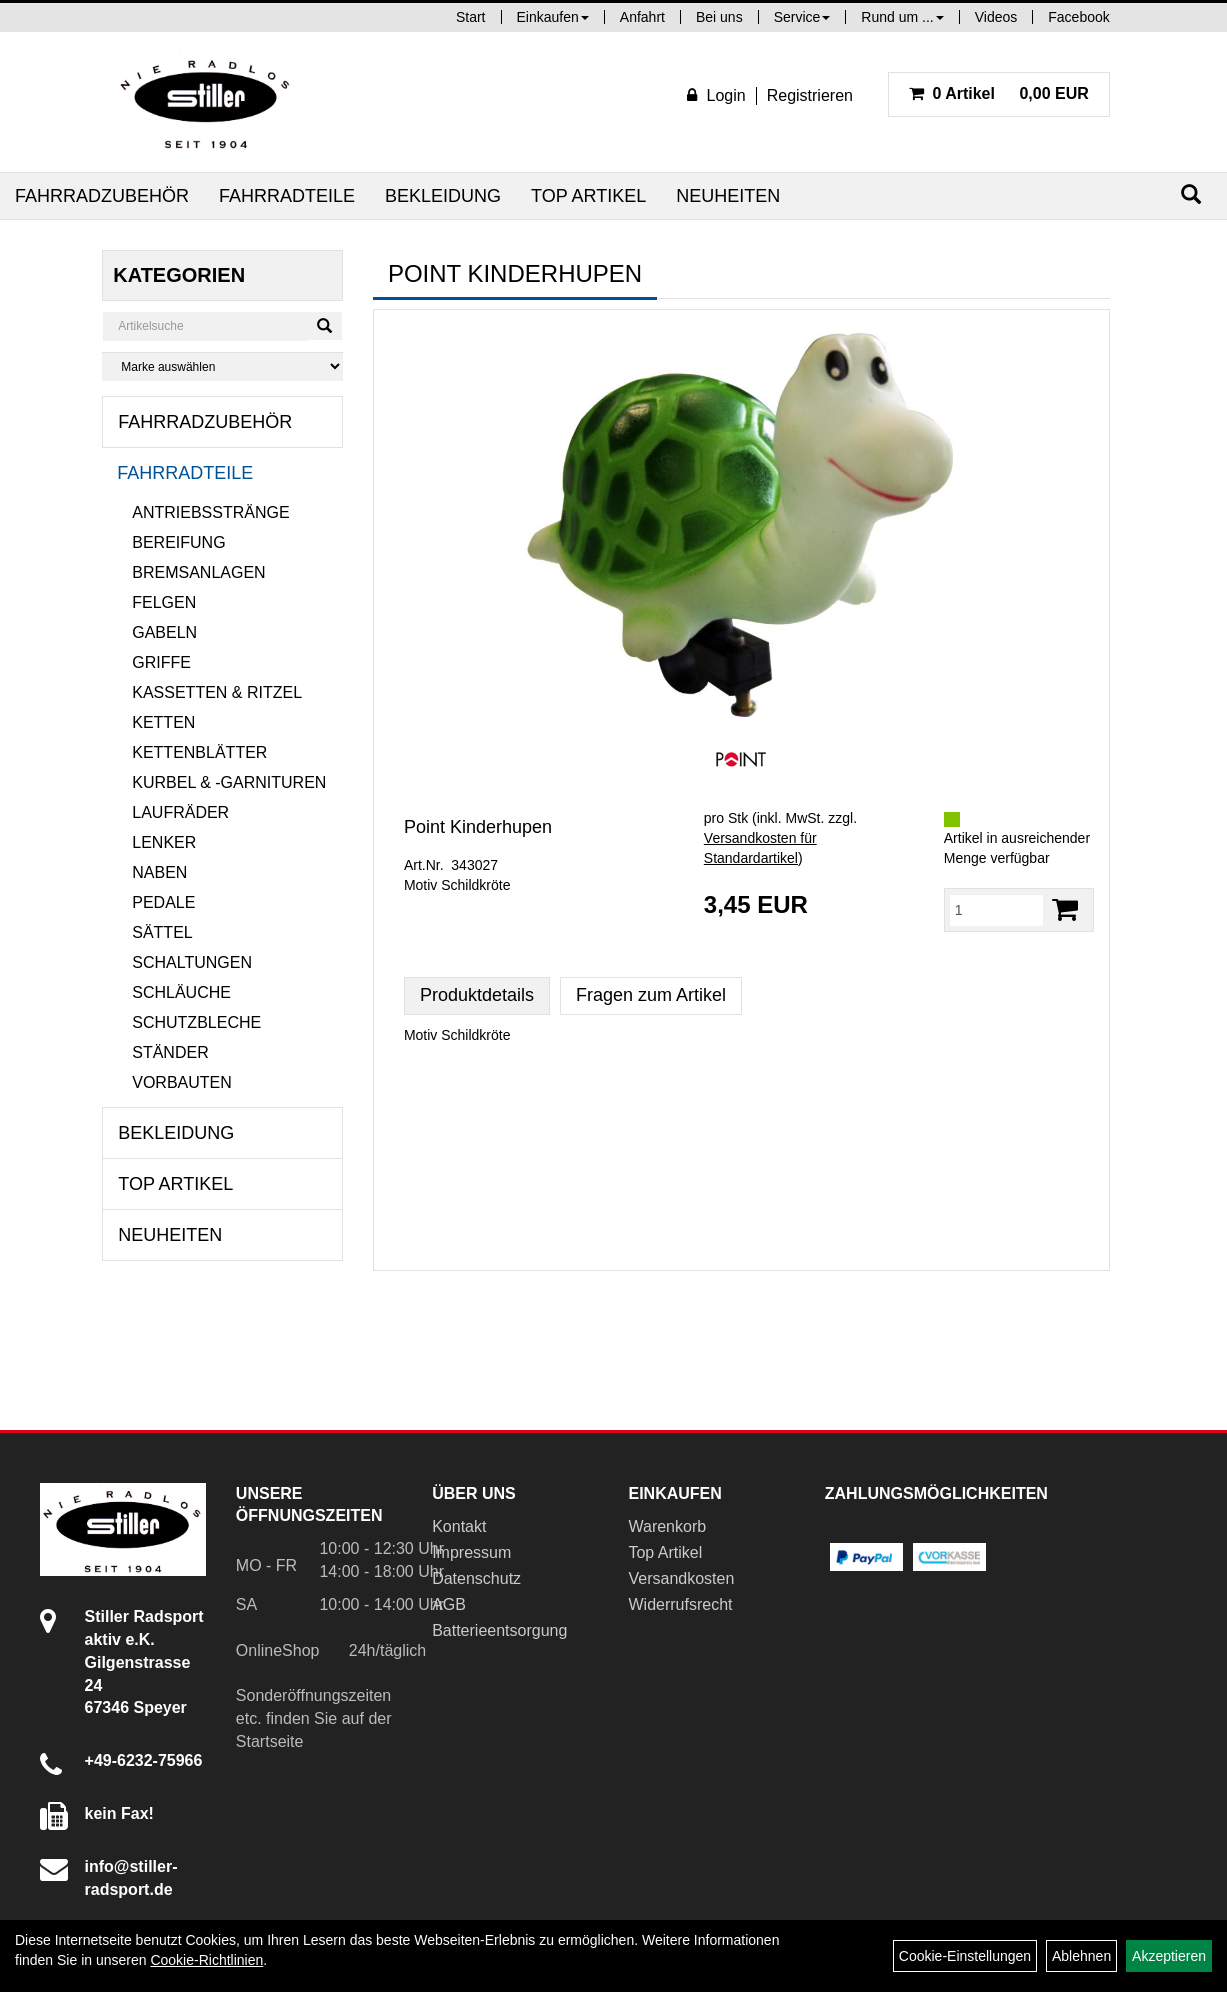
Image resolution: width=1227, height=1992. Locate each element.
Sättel (162, 932)
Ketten (163, 722)
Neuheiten (728, 196)
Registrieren (810, 95)
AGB (449, 1604)
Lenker (164, 842)
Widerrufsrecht (680, 1604)
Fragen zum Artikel (651, 995)
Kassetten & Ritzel (217, 692)
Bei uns (719, 17)
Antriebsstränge (210, 512)
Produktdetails (477, 995)
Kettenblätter (199, 752)
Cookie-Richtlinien (206, 1960)
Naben (159, 872)
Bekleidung (443, 196)
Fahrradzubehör (102, 196)
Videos (996, 17)
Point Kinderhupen (478, 827)
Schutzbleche (196, 1022)
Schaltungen (192, 962)
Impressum (471, 1552)
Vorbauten (182, 1082)
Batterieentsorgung (499, 1630)
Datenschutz (476, 1578)
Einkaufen (553, 17)
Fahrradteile (287, 196)
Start (471, 17)
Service (802, 17)
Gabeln (164, 632)
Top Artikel (588, 196)
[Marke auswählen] (222, 366)
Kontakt (459, 1526)
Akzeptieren (1169, 1956)
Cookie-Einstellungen (965, 1956)
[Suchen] (1191, 194)
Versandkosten (681, 1578)
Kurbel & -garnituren (229, 782)
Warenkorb (667, 1526)
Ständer (170, 1052)
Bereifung (178, 542)
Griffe (161, 662)
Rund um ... (902, 17)
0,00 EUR (999, 93)
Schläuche (181, 992)
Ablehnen (1081, 1956)
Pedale (163, 902)
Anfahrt (642, 17)
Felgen (164, 602)
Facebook (1078, 17)
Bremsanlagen (198, 572)
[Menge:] (996, 910)
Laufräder (180, 812)
